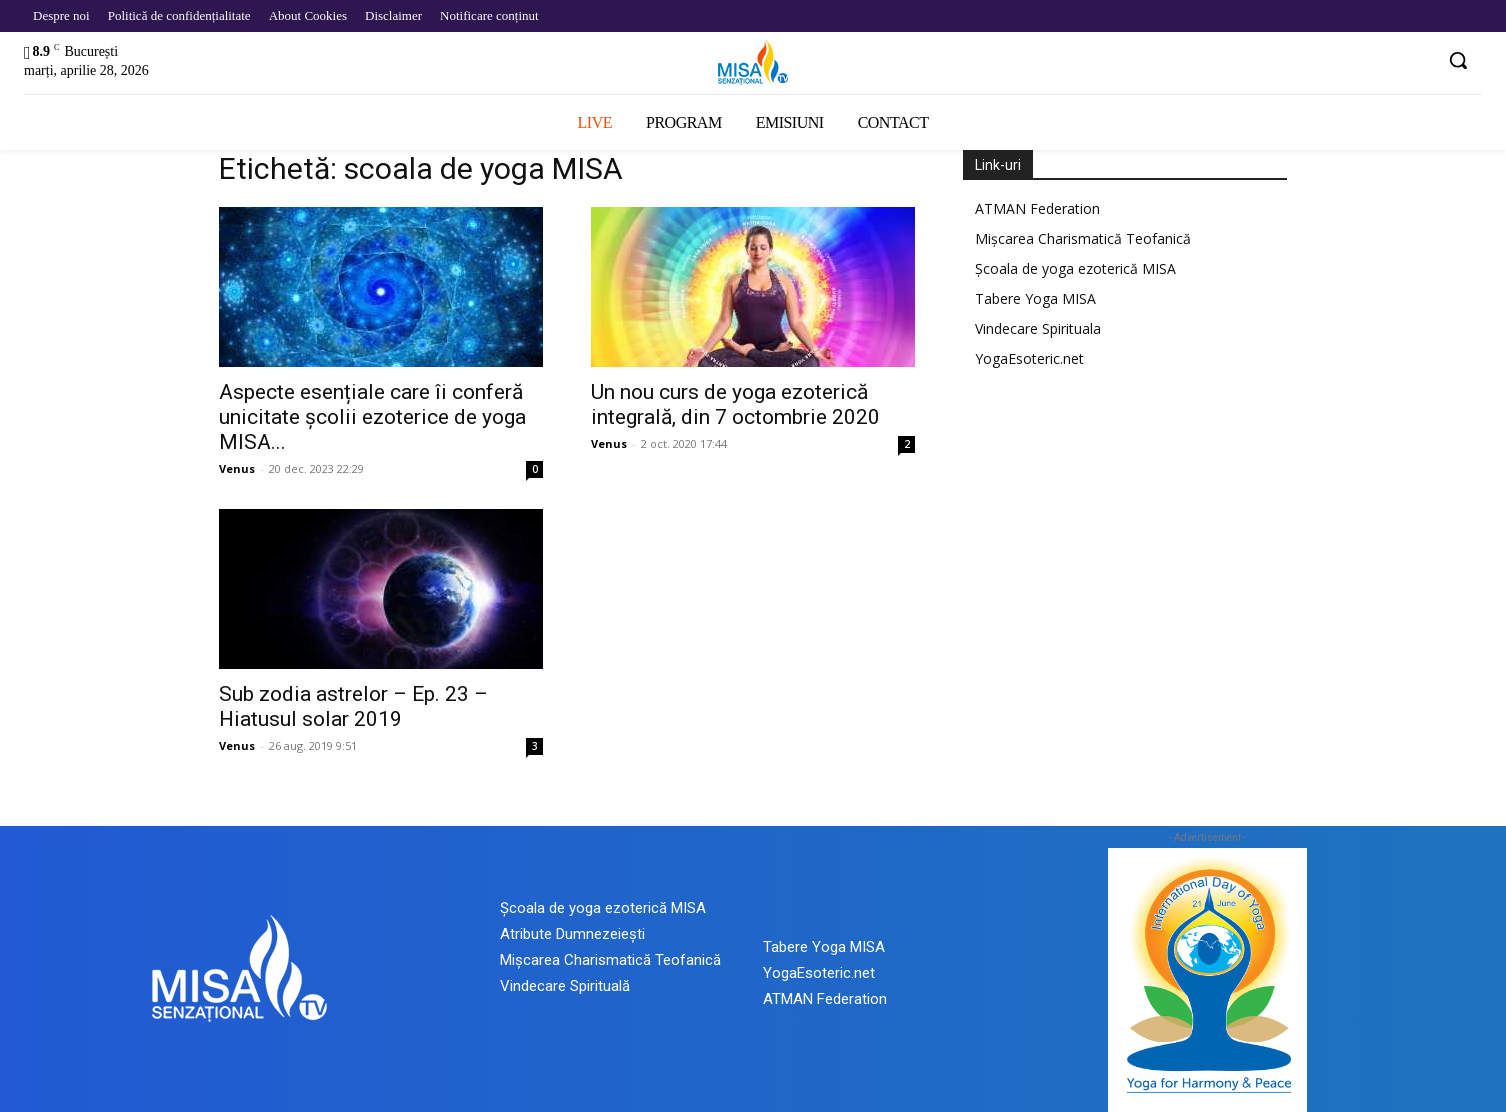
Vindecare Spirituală (565, 986)
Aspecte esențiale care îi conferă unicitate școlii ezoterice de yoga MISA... (372, 417)
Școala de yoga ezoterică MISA (1075, 268)
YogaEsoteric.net (1029, 358)
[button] (1458, 60)
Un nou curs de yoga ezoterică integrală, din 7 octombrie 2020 (735, 404)
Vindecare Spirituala (1038, 328)
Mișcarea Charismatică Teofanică (1083, 238)
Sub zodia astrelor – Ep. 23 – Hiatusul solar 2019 (353, 706)
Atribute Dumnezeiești (572, 934)
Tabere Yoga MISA (1035, 298)
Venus (237, 468)
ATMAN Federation (1037, 208)
